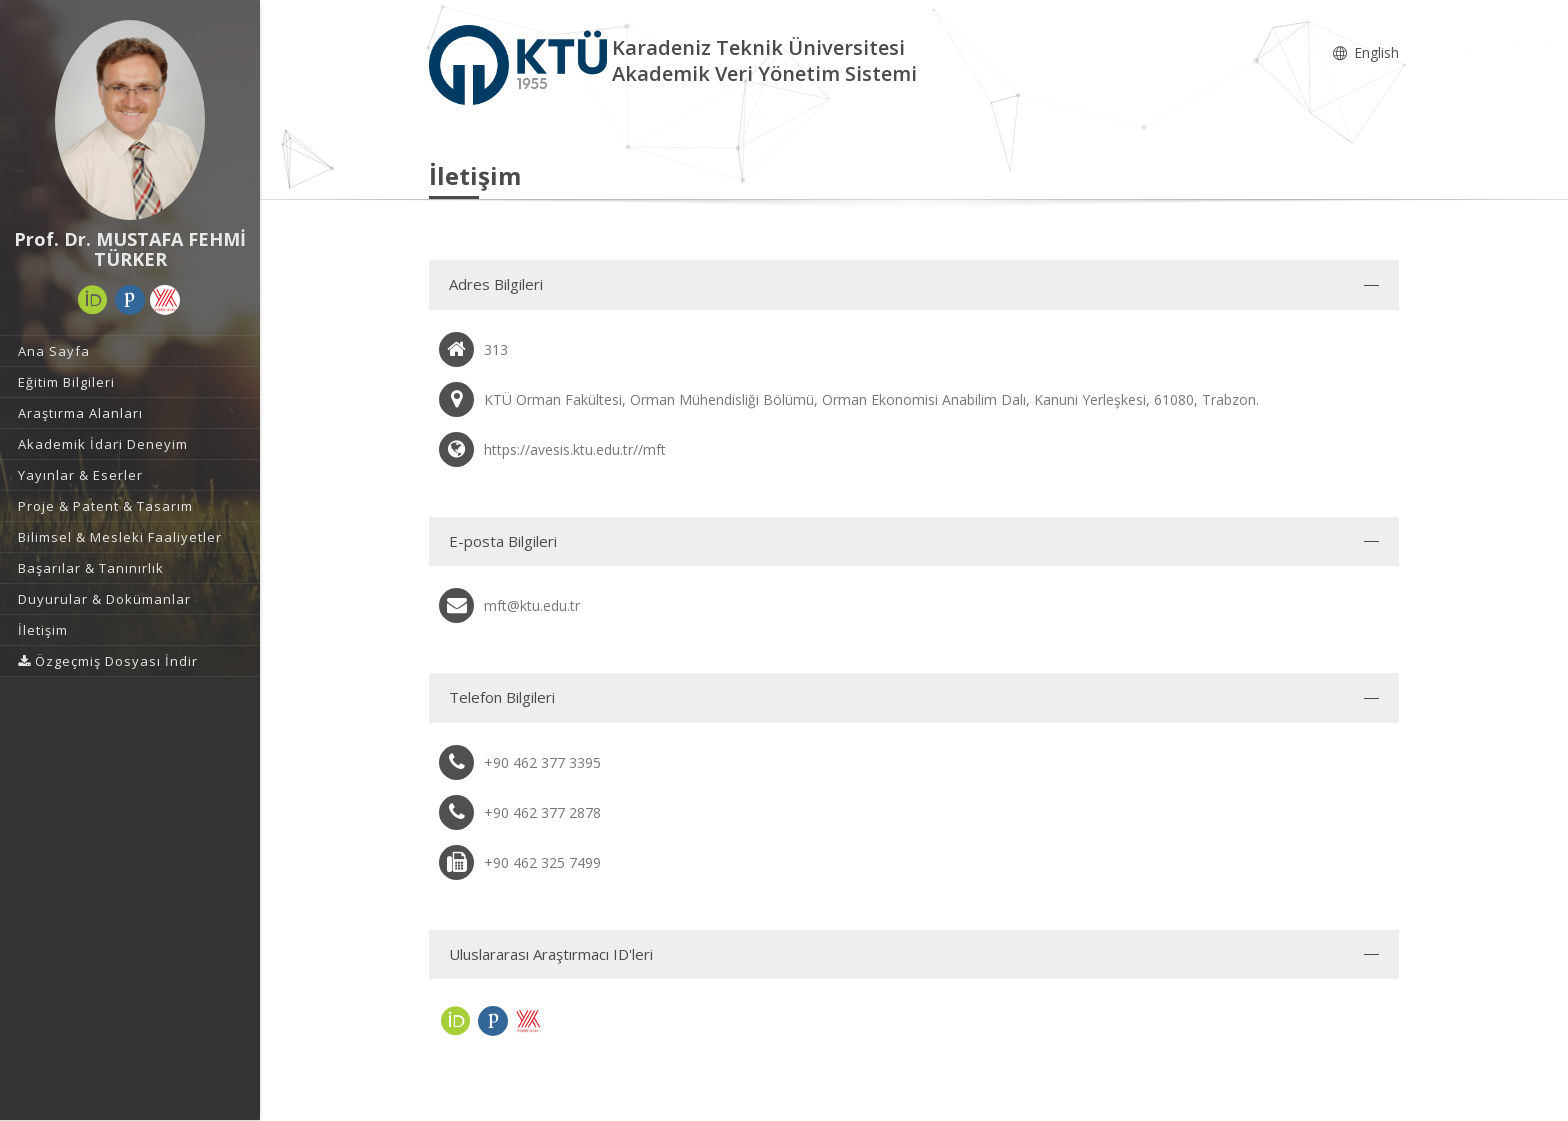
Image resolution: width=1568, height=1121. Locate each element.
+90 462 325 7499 (542, 862)
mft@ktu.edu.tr (532, 605)
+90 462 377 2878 (542, 812)
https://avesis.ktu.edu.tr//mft (575, 449)
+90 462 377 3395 (542, 762)
